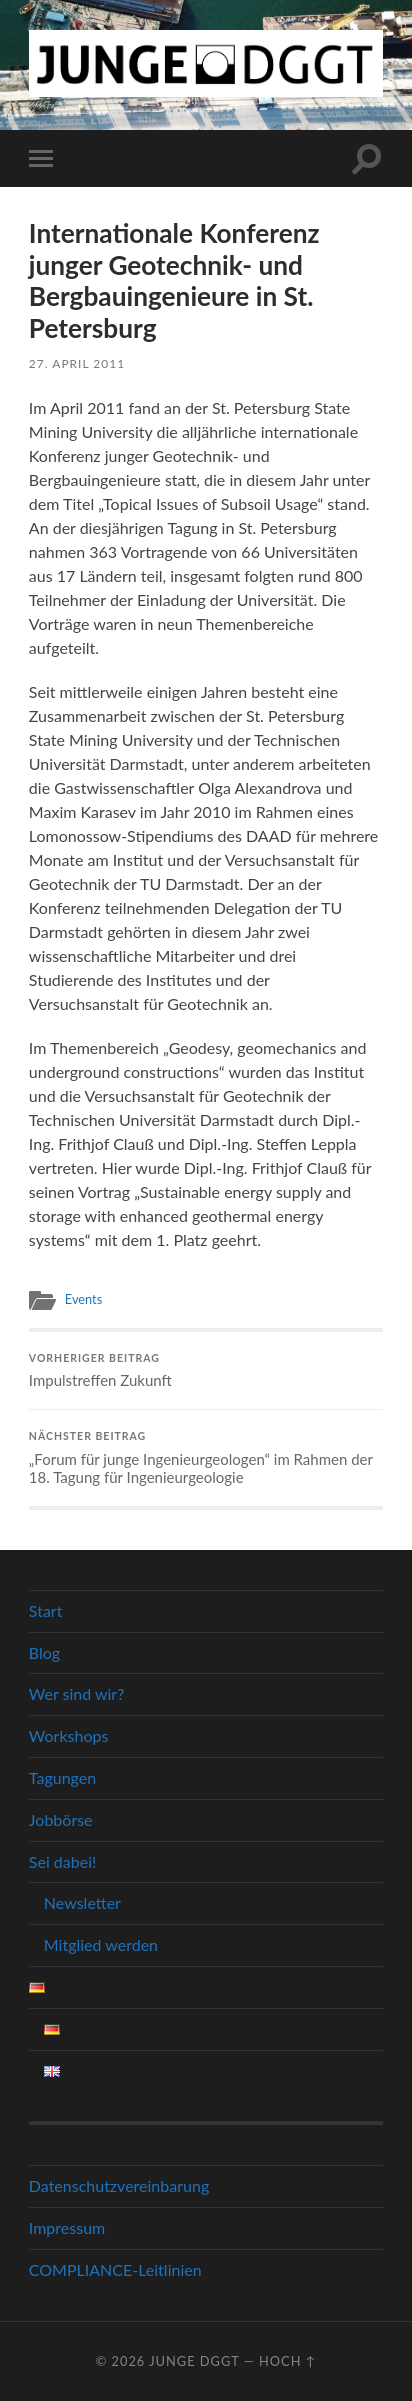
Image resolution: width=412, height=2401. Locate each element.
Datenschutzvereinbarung (119, 2185)
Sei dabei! (62, 1861)
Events (83, 1299)
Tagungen (62, 1777)
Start (46, 1610)
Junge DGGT (194, 2361)
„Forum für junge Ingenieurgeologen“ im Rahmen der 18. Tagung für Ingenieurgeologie (206, 1458)
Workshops (69, 1735)
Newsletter (82, 1902)
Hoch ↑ (287, 2361)
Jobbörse (61, 1819)
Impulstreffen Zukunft (206, 1371)
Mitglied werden (101, 1944)
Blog (44, 1652)
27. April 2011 (77, 363)
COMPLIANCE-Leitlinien (115, 2269)
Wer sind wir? (77, 1693)
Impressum (67, 2227)
